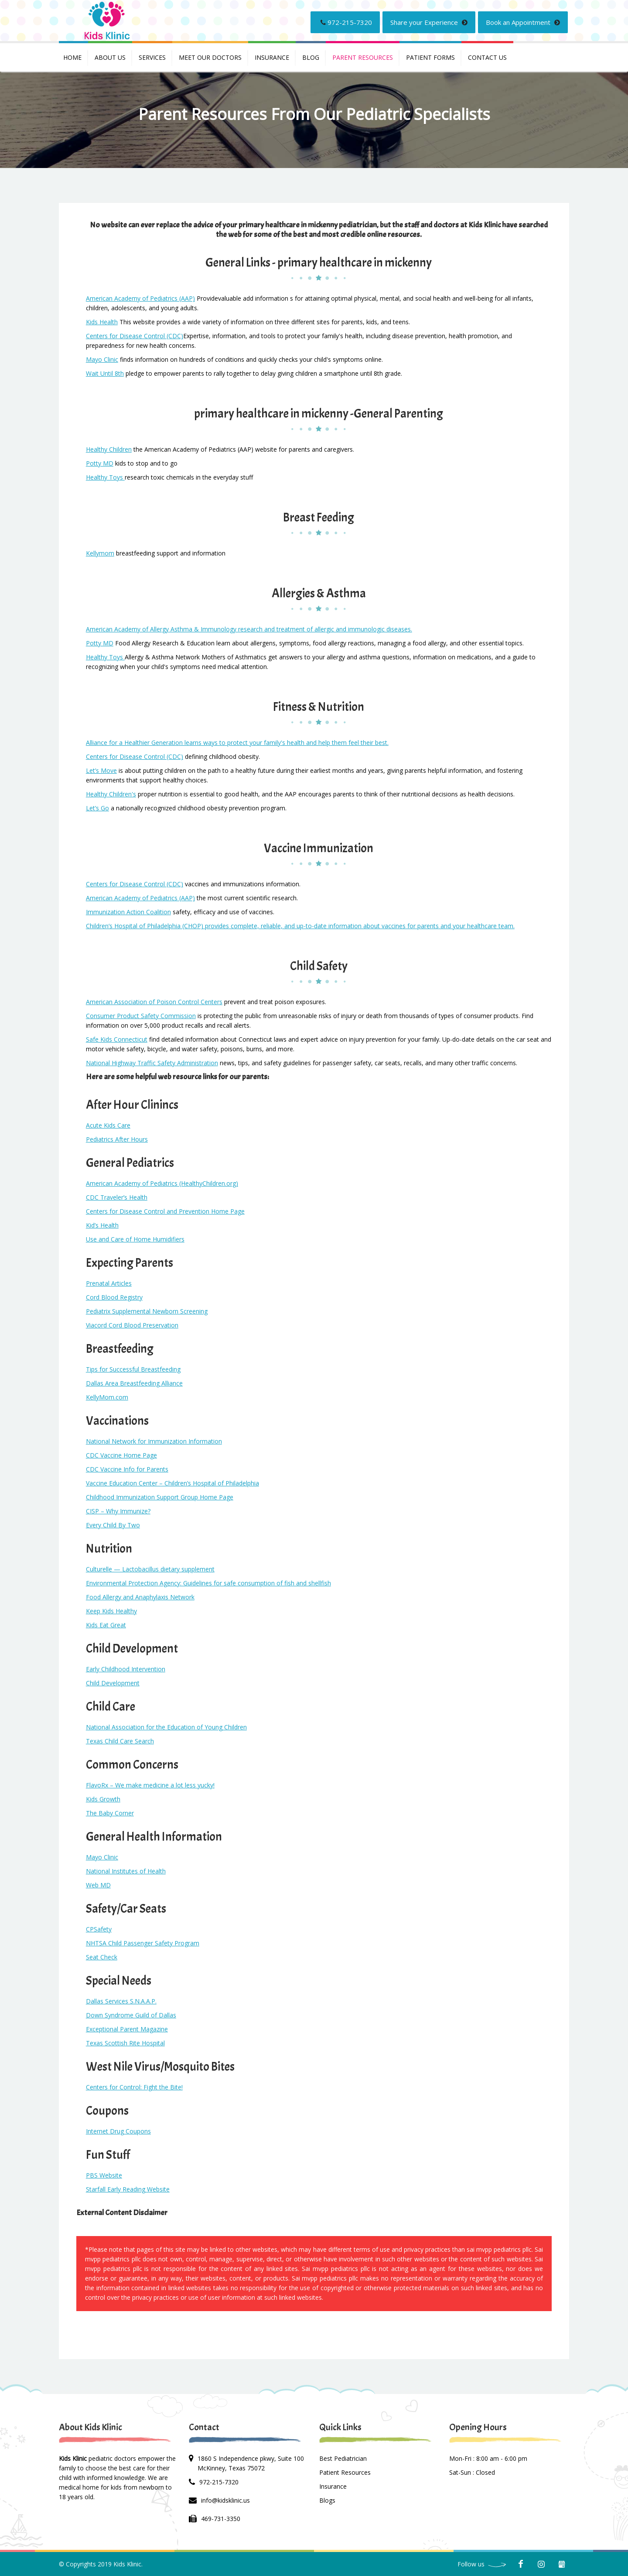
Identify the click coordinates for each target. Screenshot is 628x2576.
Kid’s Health (102, 1225)
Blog (310, 57)
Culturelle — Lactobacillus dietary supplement (150, 1569)
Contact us (487, 57)
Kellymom (100, 553)
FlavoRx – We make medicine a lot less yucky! (150, 1785)
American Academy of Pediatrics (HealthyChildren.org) (162, 1183)
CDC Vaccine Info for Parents (127, 1469)
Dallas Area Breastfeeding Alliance (134, 1383)
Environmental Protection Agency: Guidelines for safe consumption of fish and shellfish (208, 1583)
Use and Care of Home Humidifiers (135, 1239)
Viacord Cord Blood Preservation (132, 1325)
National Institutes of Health (126, 1871)
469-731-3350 (220, 2518)
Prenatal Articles (109, 1283)
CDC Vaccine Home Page (121, 1455)
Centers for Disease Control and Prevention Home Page (165, 1211)
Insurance (333, 2486)
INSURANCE (272, 57)
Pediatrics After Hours (117, 1139)
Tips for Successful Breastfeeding (133, 1369)
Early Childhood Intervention (125, 1669)
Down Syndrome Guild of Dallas (131, 2015)
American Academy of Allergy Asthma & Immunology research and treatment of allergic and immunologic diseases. (249, 629)
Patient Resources (345, 2472)
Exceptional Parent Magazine (127, 2029)
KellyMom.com (107, 1397)
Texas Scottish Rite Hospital (125, 2043)
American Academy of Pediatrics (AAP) (140, 298)
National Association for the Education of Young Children (166, 1727)
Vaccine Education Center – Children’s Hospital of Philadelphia (172, 1483)
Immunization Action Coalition (128, 912)
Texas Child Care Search (120, 1741)
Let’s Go (97, 808)
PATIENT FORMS (430, 57)
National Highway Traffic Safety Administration (152, 1063)
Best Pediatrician (343, 2458)
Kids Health (102, 322)
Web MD (98, 1885)
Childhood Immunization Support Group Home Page (159, 1497)
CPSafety (99, 1929)
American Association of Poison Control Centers (154, 1002)
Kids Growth (103, 1799)
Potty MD (99, 463)
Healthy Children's (111, 794)
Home (72, 57)
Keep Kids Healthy (111, 1611)
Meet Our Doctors (210, 57)
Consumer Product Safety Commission (141, 1016)
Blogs (327, 2500)
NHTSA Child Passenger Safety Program (142, 1943)
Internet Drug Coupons (118, 2131)
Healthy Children (109, 449)
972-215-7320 (346, 22)
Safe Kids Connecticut (116, 1039)
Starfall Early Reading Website (128, 2189)
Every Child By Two (113, 1525)
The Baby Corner (110, 1813)
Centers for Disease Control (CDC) (134, 336)
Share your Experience (429, 22)
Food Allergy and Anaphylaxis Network (140, 1597)
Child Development (113, 1683)
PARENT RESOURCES (362, 57)
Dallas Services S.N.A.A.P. (121, 2001)
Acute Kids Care (108, 1125)
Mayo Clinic (102, 359)
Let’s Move (101, 770)
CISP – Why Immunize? (118, 1511)
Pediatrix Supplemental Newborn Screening (147, 1311)
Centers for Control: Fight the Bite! (134, 2087)
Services (152, 57)
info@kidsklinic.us (225, 2500)
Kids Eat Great (106, 1625)
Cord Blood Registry (114, 1297)
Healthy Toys (105, 477)
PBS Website (104, 2175)
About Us (110, 57)
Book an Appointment (523, 22)
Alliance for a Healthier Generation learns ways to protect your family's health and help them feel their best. (237, 742)
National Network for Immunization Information (154, 1441)
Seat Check (101, 1957)
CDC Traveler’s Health (116, 1197)
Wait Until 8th (105, 373)
